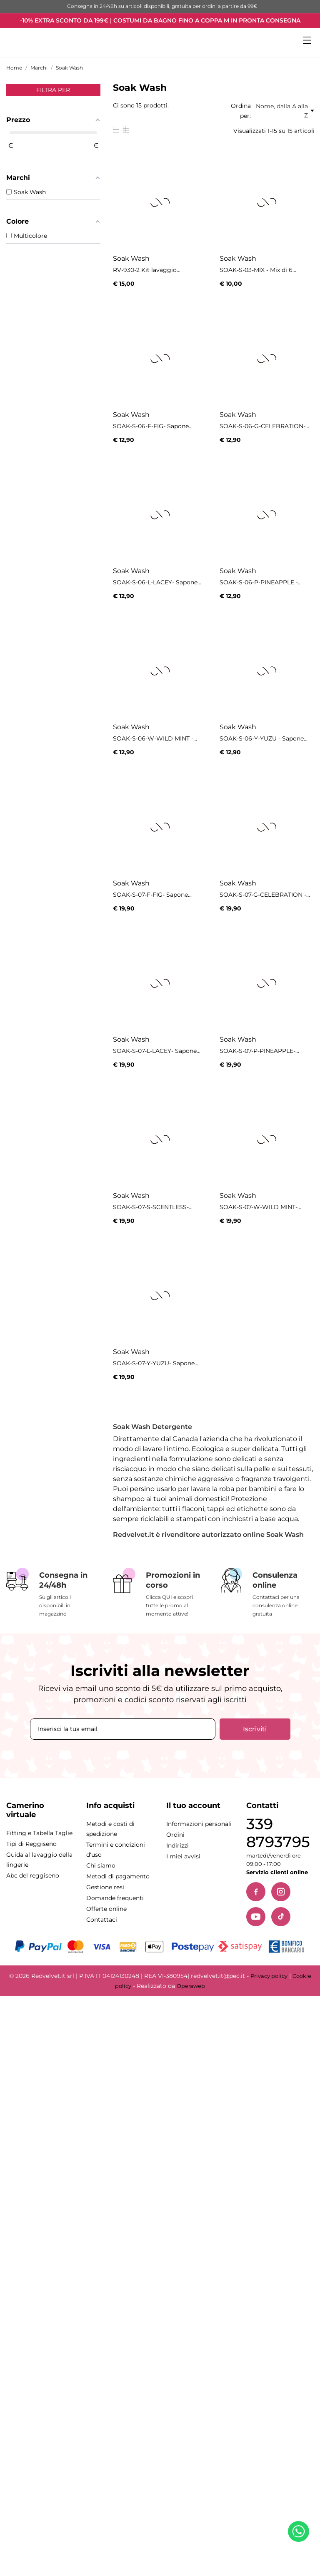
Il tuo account (193, 1805)
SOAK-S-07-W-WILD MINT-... (260, 1207)
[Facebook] (255, 1891)
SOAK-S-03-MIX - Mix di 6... (258, 270)
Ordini (175, 1834)
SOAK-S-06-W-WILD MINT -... (155, 738)
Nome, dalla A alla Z (285, 110)
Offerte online (106, 1909)
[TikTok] (280, 1916)
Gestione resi (105, 1887)
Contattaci (101, 1919)
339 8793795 (278, 1833)
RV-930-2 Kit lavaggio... (146, 270)
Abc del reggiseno (32, 1875)
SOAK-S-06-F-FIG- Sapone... (152, 426)
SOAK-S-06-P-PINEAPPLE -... (261, 582)
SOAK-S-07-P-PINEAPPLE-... (259, 1051)
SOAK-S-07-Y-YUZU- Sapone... (155, 1363)
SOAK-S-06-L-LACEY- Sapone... (157, 582)
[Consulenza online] (266, 1592)
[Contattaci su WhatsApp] (300, 2533)
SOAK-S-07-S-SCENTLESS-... (152, 1207)
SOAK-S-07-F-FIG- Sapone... (152, 894)
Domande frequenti (115, 1898)
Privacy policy (269, 1976)
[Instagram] (280, 1891)
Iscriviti (255, 1729)
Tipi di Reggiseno (31, 1844)
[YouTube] (255, 1916)
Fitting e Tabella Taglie (39, 1833)
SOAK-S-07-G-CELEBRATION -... (265, 894)
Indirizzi (177, 1845)
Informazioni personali (199, 1824)
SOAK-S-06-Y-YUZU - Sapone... (264, 738)
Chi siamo (100, 1865)
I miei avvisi (183, 1856)
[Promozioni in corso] (160, 1592)
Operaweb (191, 1985)
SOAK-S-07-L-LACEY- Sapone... (156, 1051)
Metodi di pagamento (118, 1876)
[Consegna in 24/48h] (53, 1592)
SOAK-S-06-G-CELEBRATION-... (264, 426)
